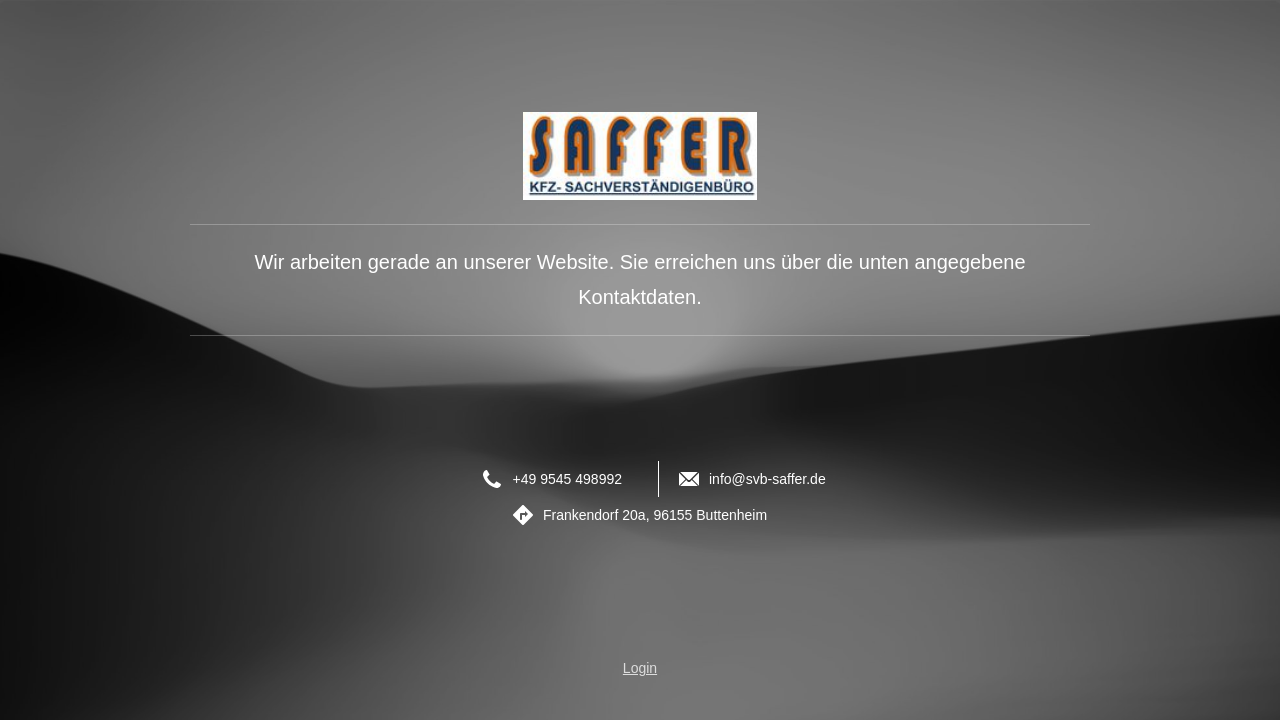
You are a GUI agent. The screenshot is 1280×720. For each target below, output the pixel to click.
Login (640, 668)
